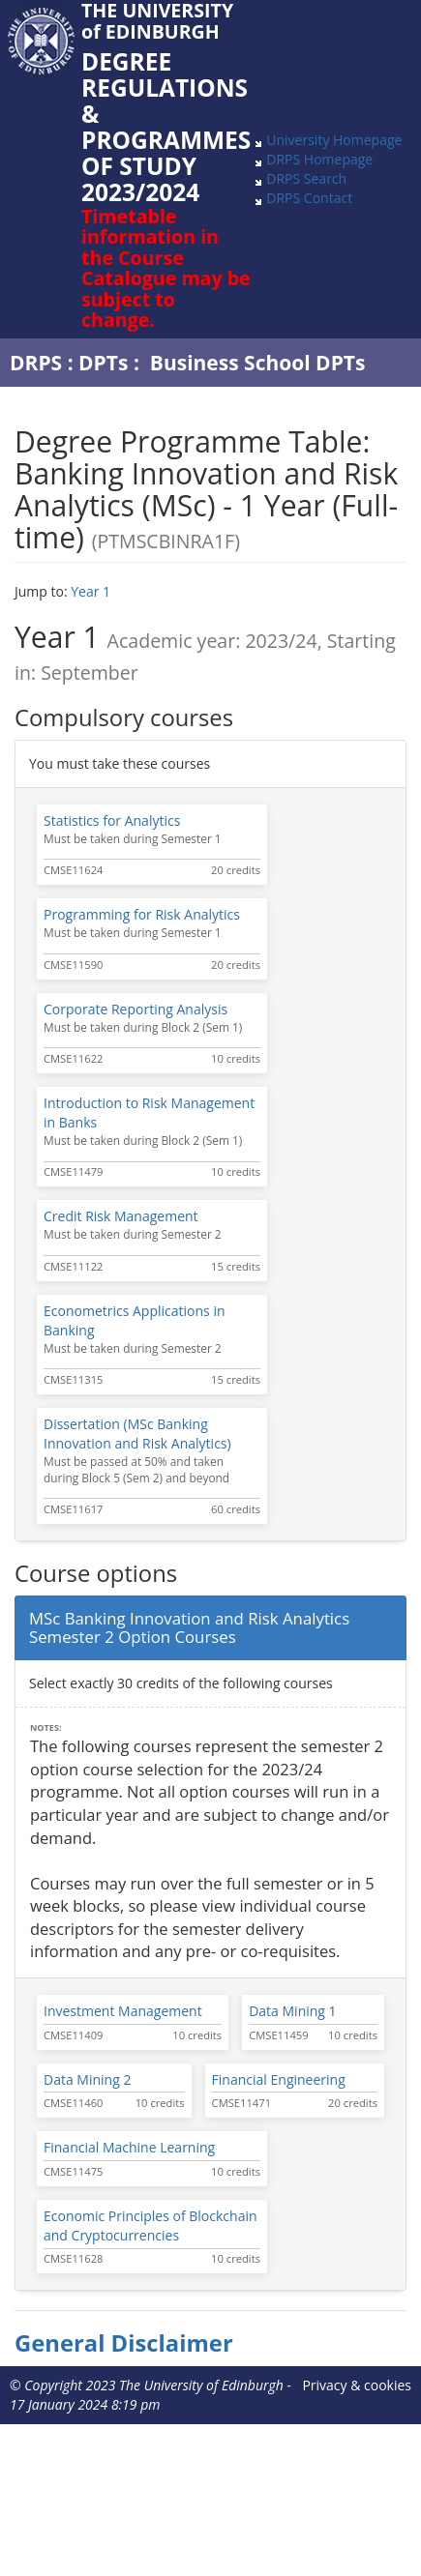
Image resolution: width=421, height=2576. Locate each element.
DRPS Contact (309, 198)
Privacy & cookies (356, 2385)
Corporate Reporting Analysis (135, 1009)
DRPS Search (306, 178)
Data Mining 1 (292, 2011)
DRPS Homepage (319, 159)
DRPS (36, 362)
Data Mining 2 (87, 2079)
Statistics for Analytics (112, 820)
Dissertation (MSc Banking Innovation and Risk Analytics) (137, 1433)
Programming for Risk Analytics (142, 914)
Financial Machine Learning (129, 2147)
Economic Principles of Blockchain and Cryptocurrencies (150, 2225)
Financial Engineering (279, 2079)
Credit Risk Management (121, 1216)
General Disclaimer (124, 2342)
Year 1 (90, 591)
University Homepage (334, 140)
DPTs (103, 362)
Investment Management (123, 2011)
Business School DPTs (258, 362)
